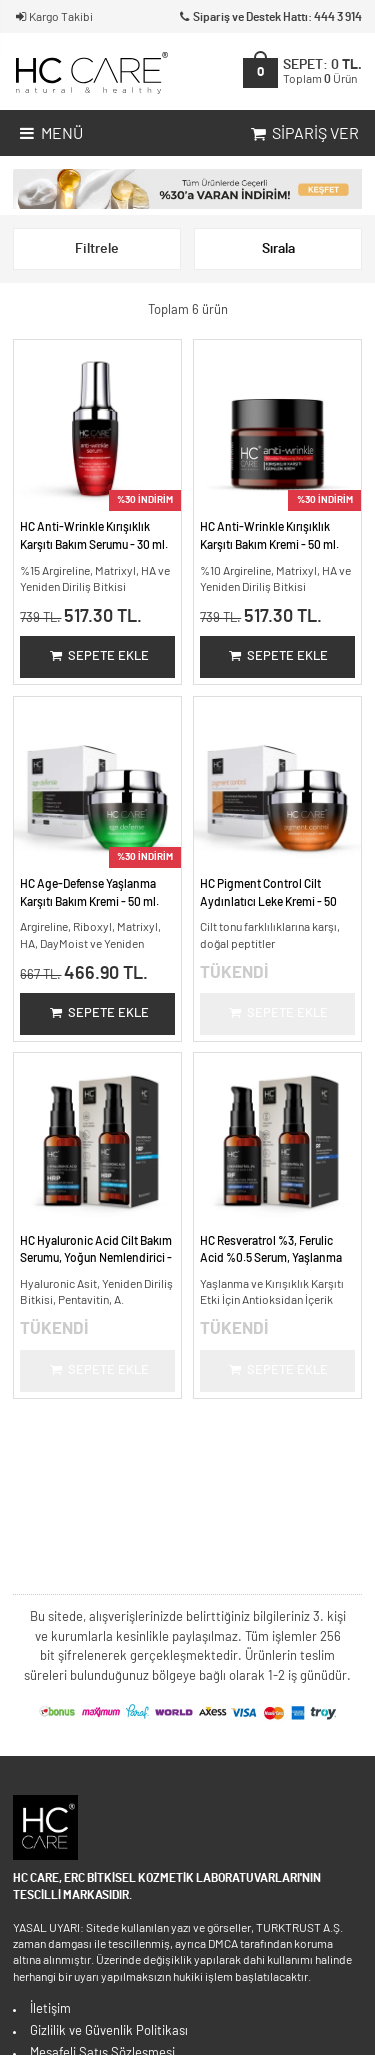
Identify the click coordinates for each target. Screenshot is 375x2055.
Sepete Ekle (98, 656)
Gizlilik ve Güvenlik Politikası (109, 2031)
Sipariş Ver (303, 134)
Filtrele (97, 249)
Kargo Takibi (53, 17)
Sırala (278, 249)
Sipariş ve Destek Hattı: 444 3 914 (269, 17)
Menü (49, 134)
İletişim (50, 2009)
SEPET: (322, 71)
